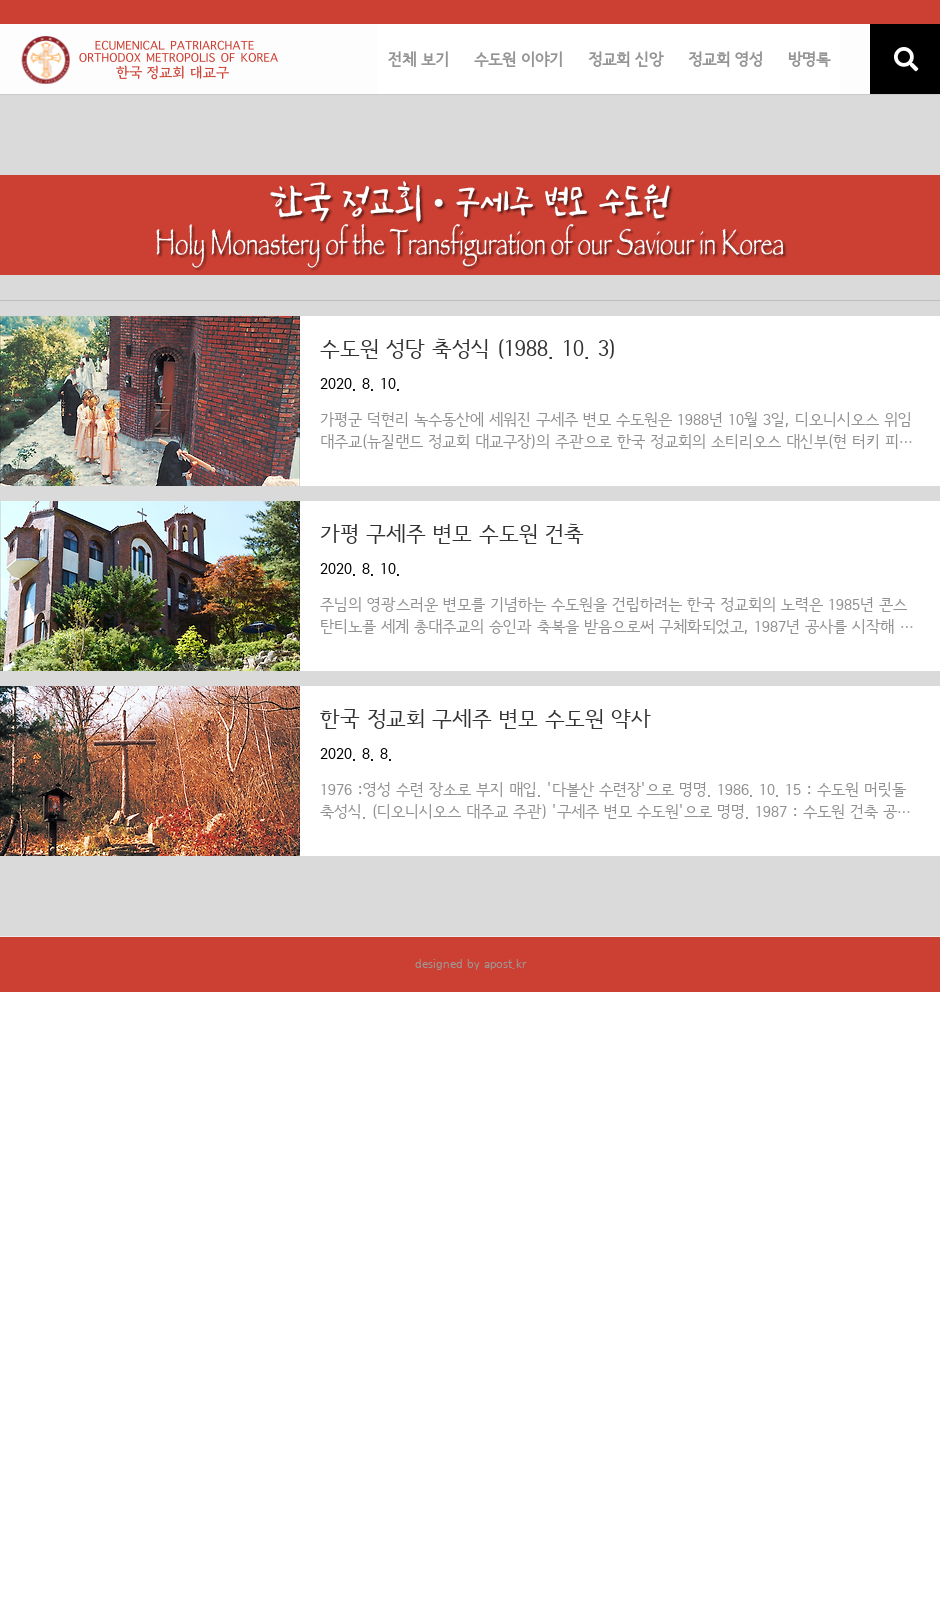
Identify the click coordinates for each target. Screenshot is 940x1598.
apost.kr (505, 964)
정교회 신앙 (625, 60)
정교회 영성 (725, 60)
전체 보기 (418, 60)
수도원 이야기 (518, 60)
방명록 (809, 60)
